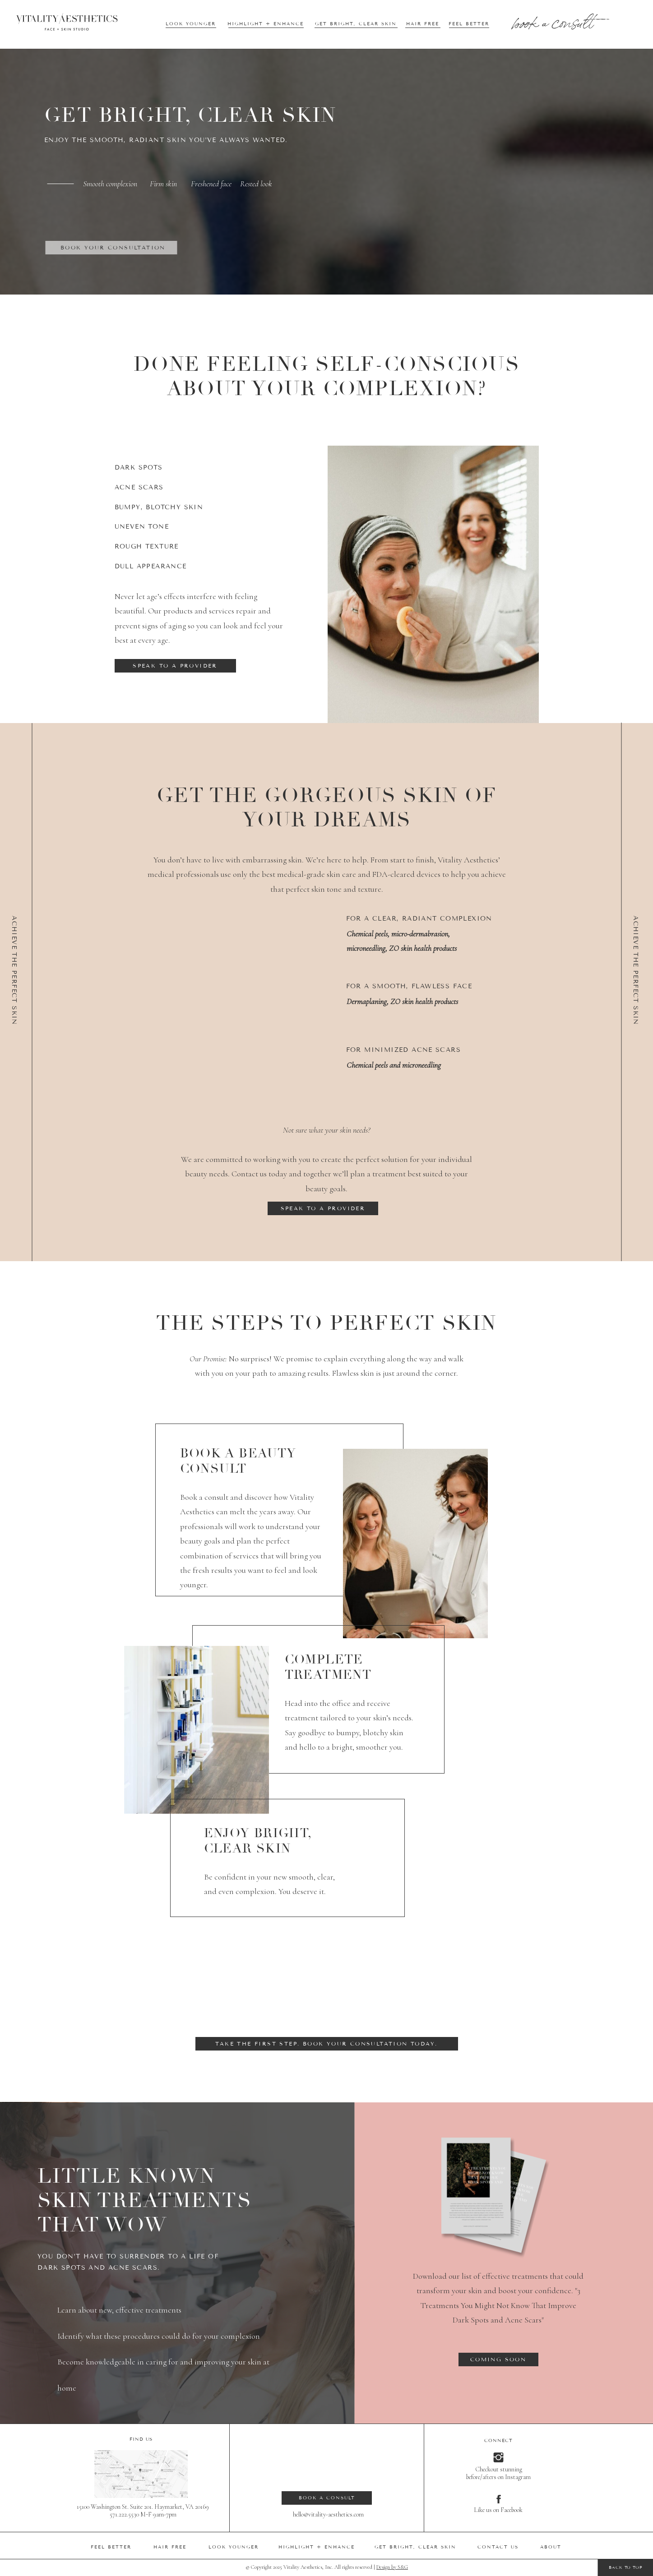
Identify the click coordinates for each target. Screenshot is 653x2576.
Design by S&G (392, 2567)
